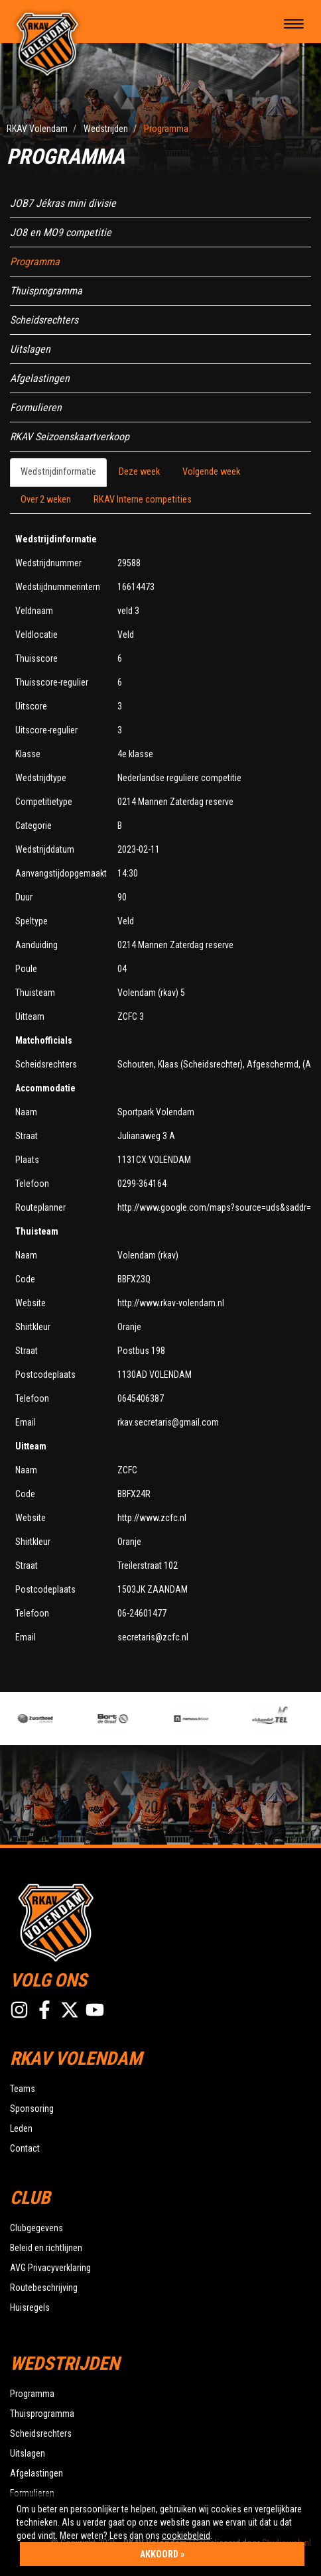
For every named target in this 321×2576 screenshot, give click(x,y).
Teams (22, 2088)
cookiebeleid (186, 2535)
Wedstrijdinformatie (58, 471)
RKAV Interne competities (143, 499)
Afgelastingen (40, 378)
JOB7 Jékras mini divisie (63, 203)
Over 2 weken (46, 499)
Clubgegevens (36, 2228)
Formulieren (36, 407)
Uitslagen (30, 349)
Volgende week (211, 471)
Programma (35, 261)
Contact (25, 2148)
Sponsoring (32, 2108)
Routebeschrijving (44, 2287)
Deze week (139, 471)
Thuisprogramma (46, 290)
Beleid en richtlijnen (46, 2247)
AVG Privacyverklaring (50, 2267)
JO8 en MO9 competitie (60, 232)
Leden (21, 2128)
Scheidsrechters (44, 320)
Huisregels (30, 2307)
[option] (56, 1718)
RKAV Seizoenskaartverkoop (69, 436)
